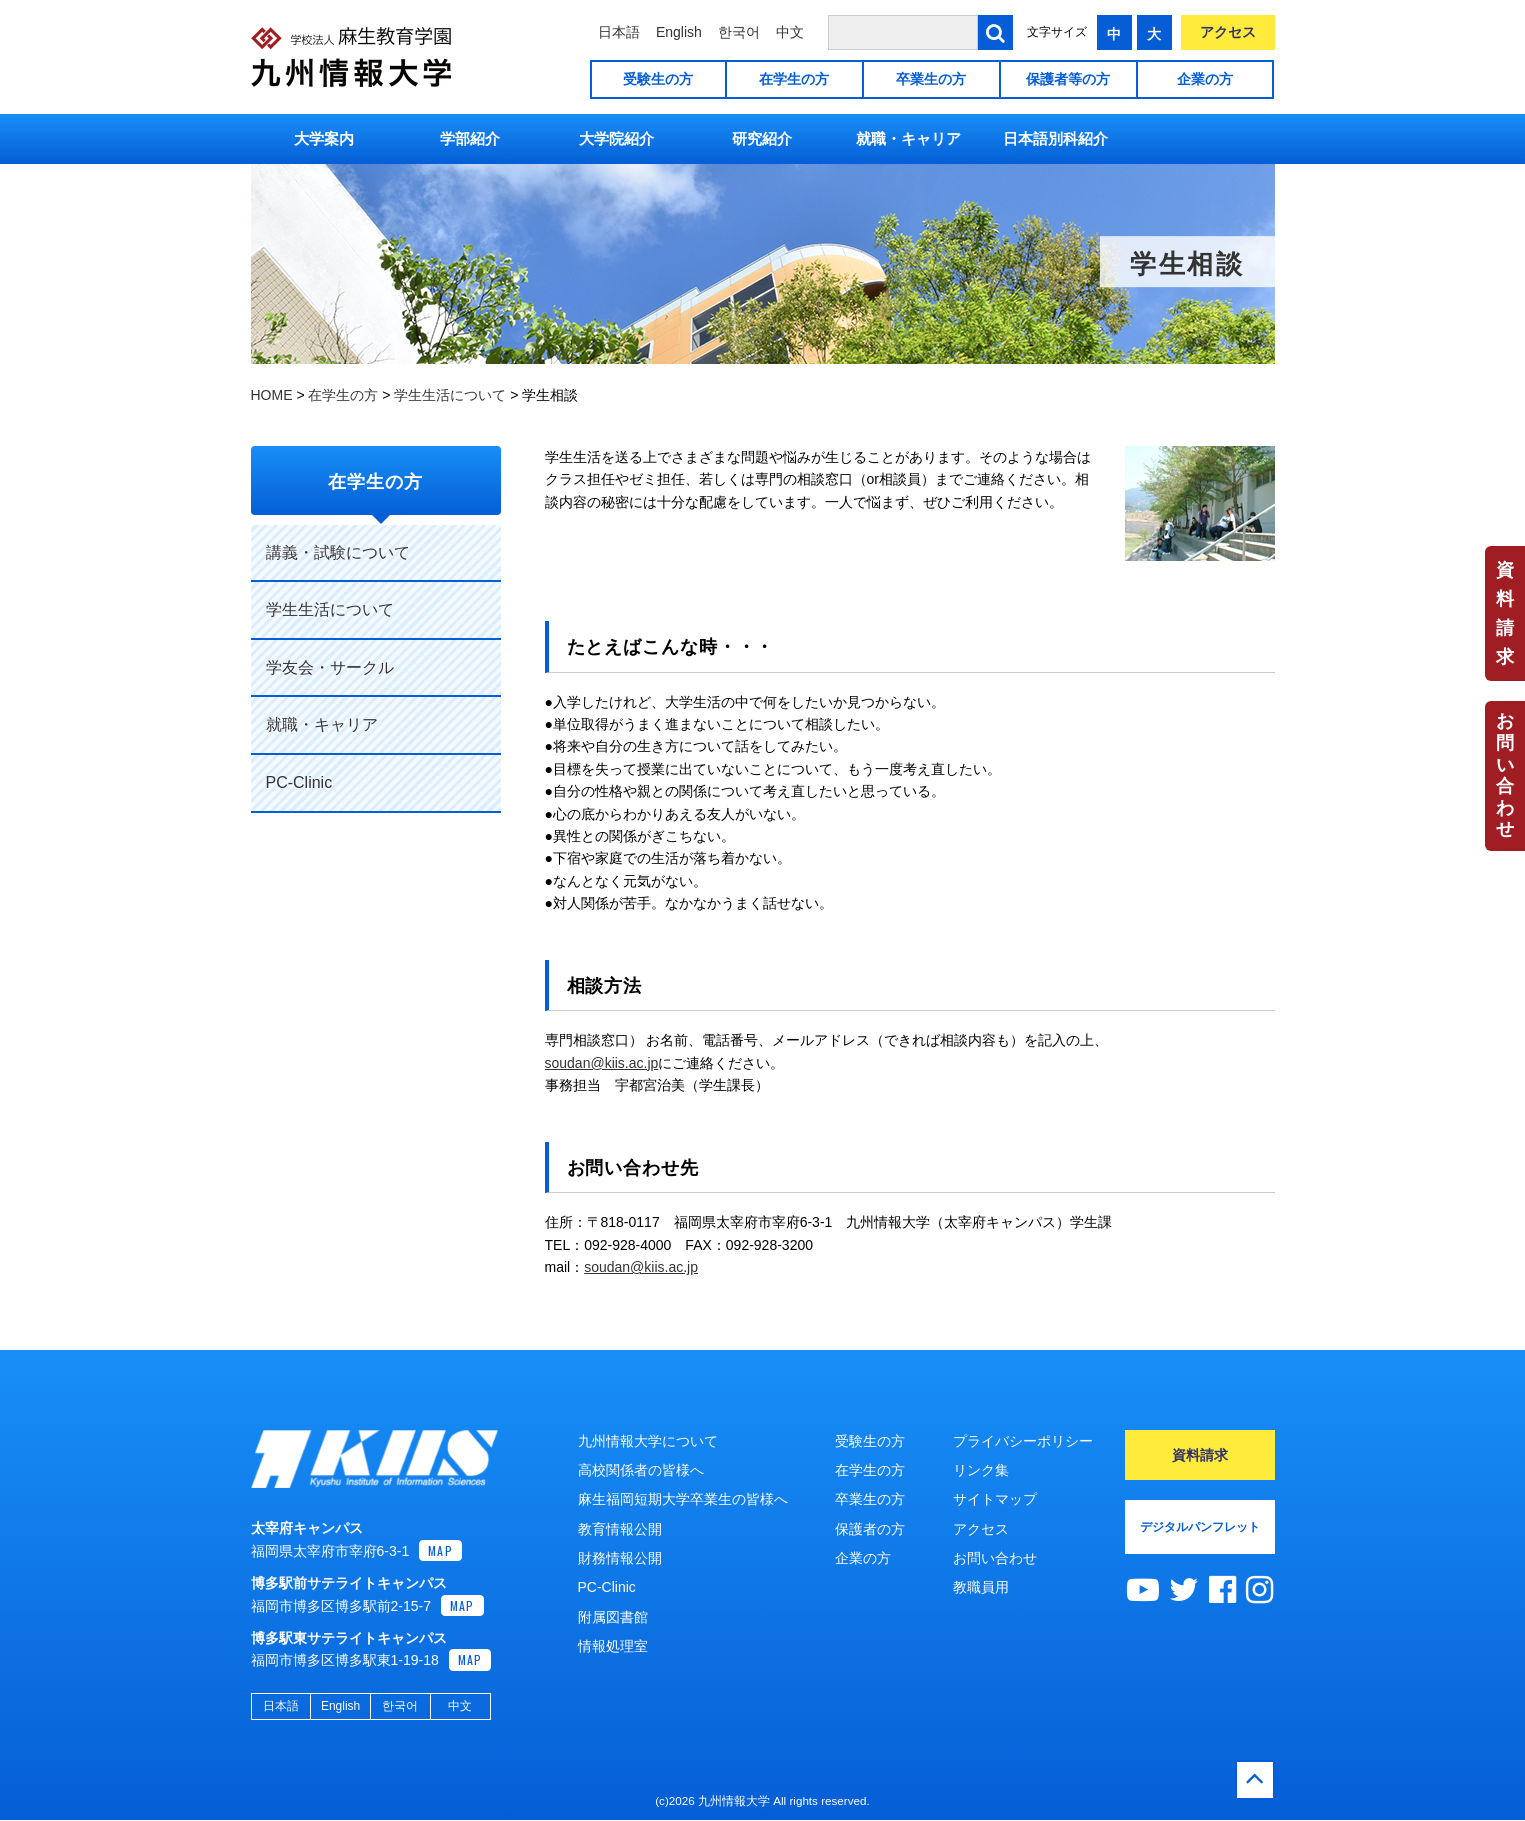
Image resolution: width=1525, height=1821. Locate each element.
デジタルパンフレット (1200, 1527)
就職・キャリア (908, 138)
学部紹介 (470, 138)
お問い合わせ (1505, 775)
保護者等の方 (1068, 79)
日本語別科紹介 (1055, 138)
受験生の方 (658, 79)
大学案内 (324, 138)
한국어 (739, 32)
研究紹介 (762, 138)
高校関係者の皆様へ (641, 1470)
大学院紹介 (616, 138)
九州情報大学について (648, 1441)
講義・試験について (338, 552)
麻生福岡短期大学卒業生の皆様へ (683, 1499)
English (679, 32)
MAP (440, 1551)
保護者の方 (870, 1529)
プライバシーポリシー (1023, 1441)
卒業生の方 (931, 79)
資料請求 (1505, 613)
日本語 (619, 32)
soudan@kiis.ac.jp (602, 1063)
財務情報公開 (620, 1558)
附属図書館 (613, 1617)
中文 (790, 32)
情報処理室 (613, 1646)
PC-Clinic (299, 782)
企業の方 (1205, 79)
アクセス (1228, 32)
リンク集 (981, 1470)
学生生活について (330, 609)
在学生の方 (794, 79)
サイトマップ (995, 1499)
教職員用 (981, 1587)
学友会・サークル (330, 667)
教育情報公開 (620, 1529)
